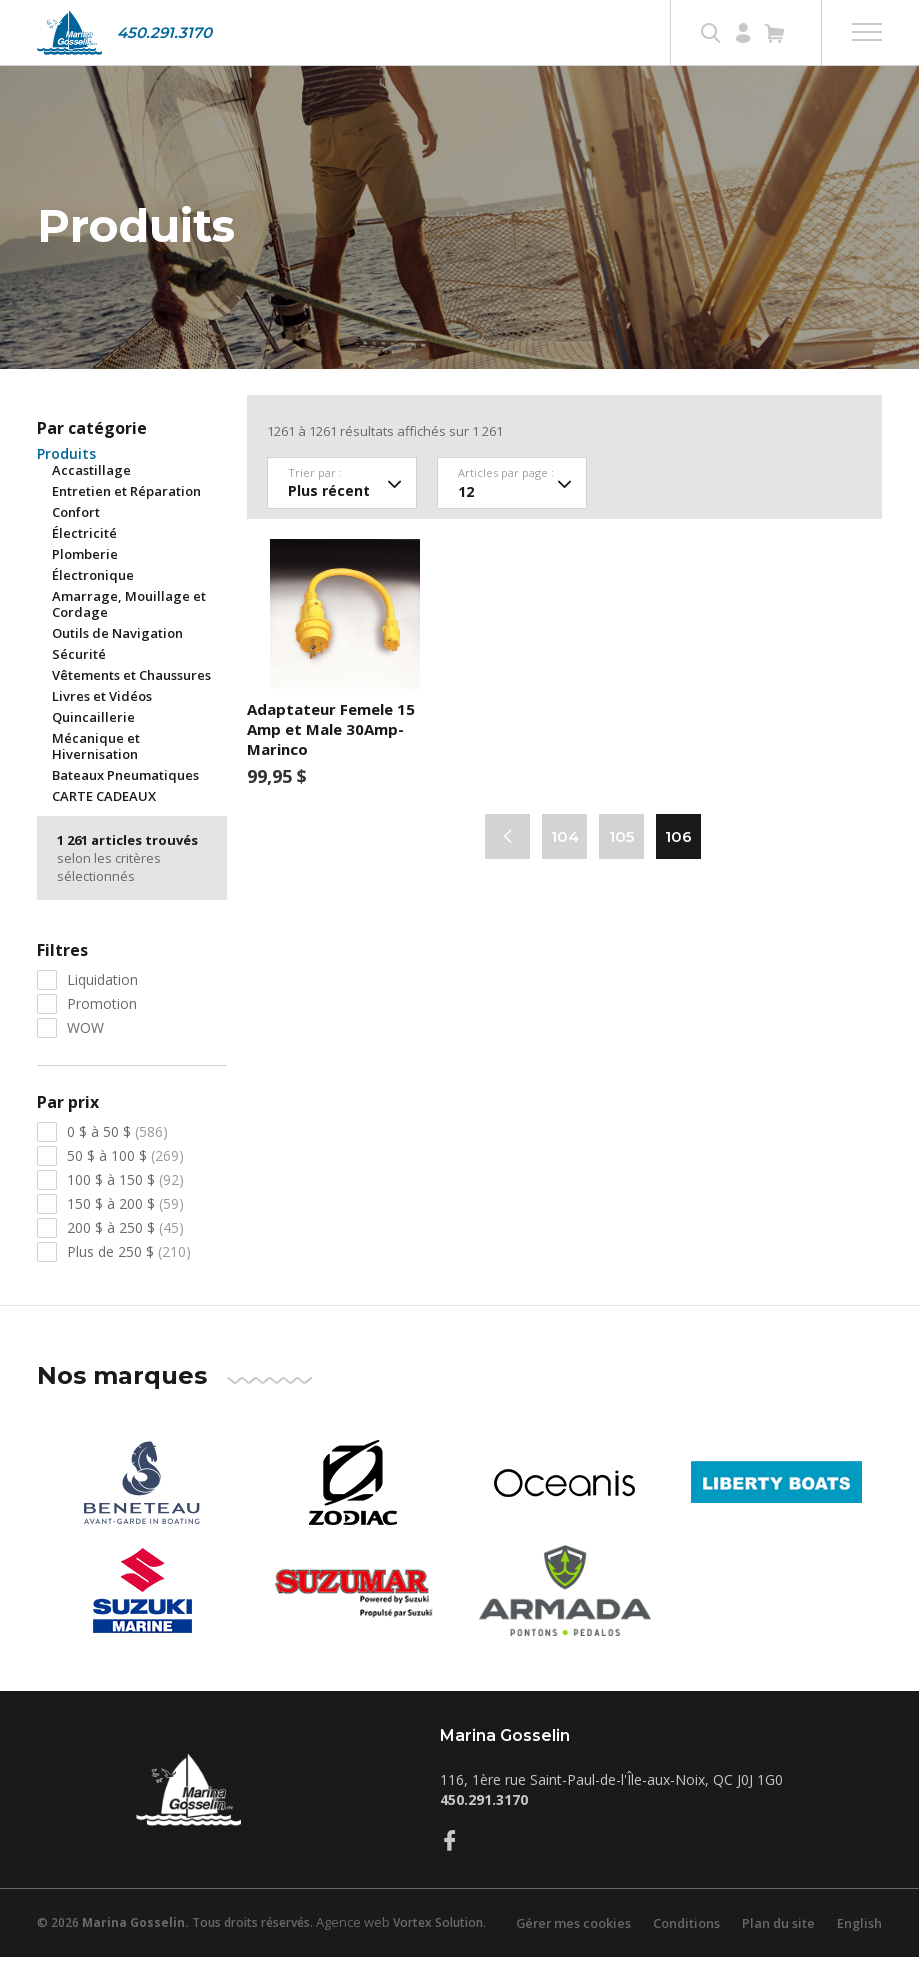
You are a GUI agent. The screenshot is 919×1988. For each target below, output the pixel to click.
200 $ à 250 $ (125, 1258)
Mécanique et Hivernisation (96, 777)
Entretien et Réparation (126, 522)
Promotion (102, 1034)
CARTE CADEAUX (104, 827)
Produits (66, 485)
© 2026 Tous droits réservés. (175, 1953)
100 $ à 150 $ (125, 1210)
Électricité (84, 564)
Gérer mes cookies (569, 1954)
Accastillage (91, 501)
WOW (85, 1058)
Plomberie (85, 585)
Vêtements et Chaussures (131, 706)
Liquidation (102, 1010)
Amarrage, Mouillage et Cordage (129, 635)
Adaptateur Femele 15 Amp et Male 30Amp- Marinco (331, 760)
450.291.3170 (164, 32)
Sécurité (79, 685)
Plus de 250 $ (129, 1282)
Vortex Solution (438, 1953)
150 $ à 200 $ (125, 1234)
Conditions (684, 1954)
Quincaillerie (93, 748)
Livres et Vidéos (102, 727)
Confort (76, 543)
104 (565, 867)
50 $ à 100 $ (125, 1186)
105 (621, 867)
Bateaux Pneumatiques (125, 806)
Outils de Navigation (117, 664)
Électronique (93, 606)
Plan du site (777, 1954)
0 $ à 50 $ (117, 1162)
